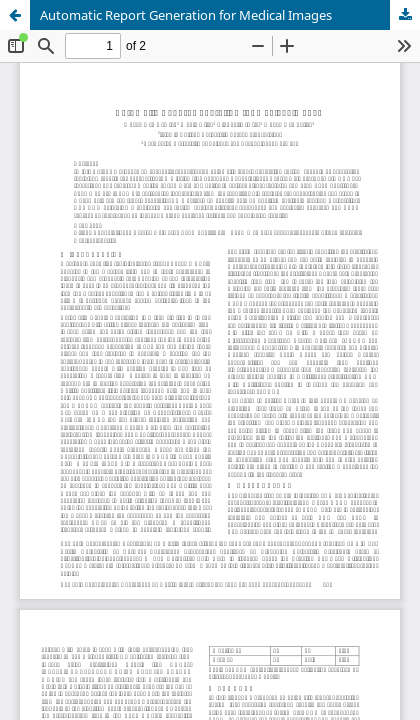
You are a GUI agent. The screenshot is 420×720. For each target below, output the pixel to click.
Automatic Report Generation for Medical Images (186, 15)
